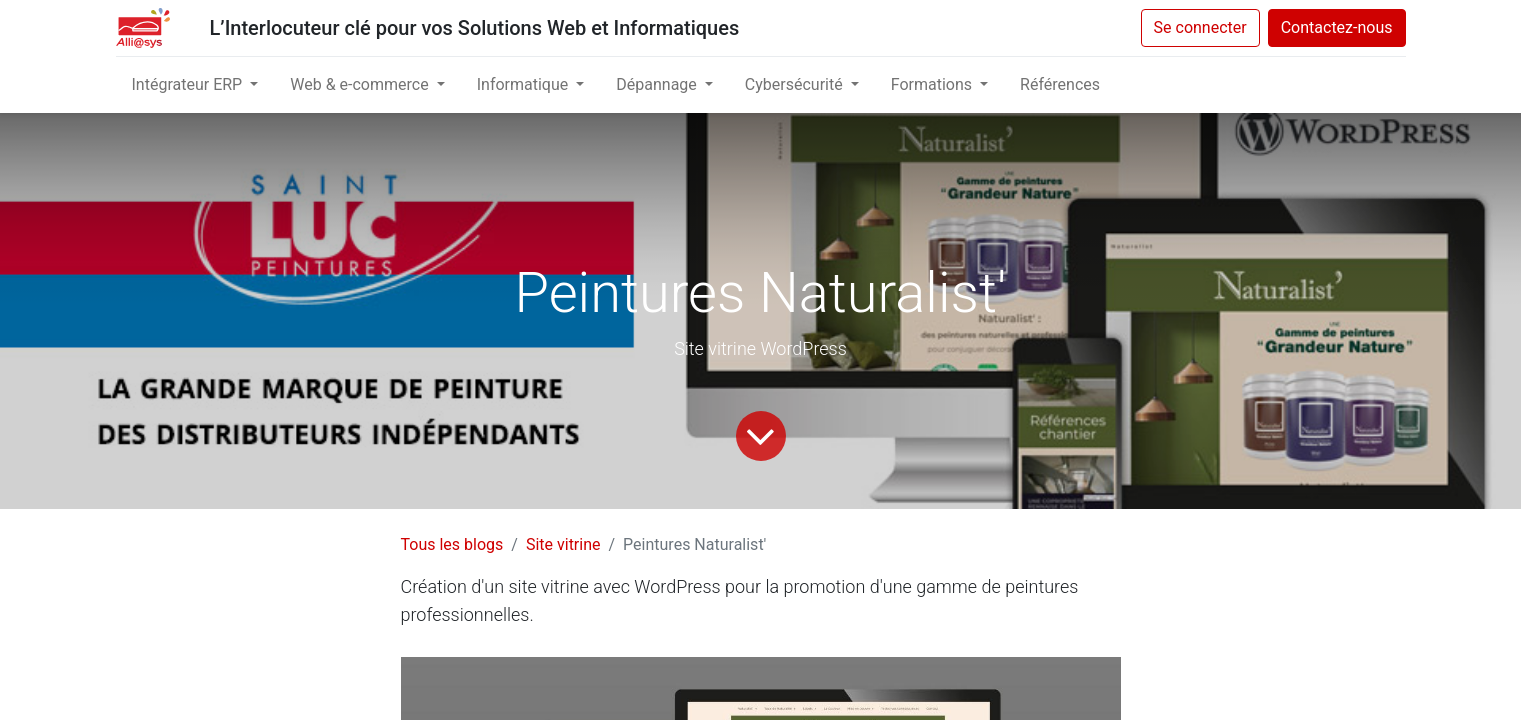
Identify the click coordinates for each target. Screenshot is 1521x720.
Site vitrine (563, 544)
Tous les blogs (452, 544)
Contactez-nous (1337, 27)
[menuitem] (1060, 85)
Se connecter (1200, 27)
